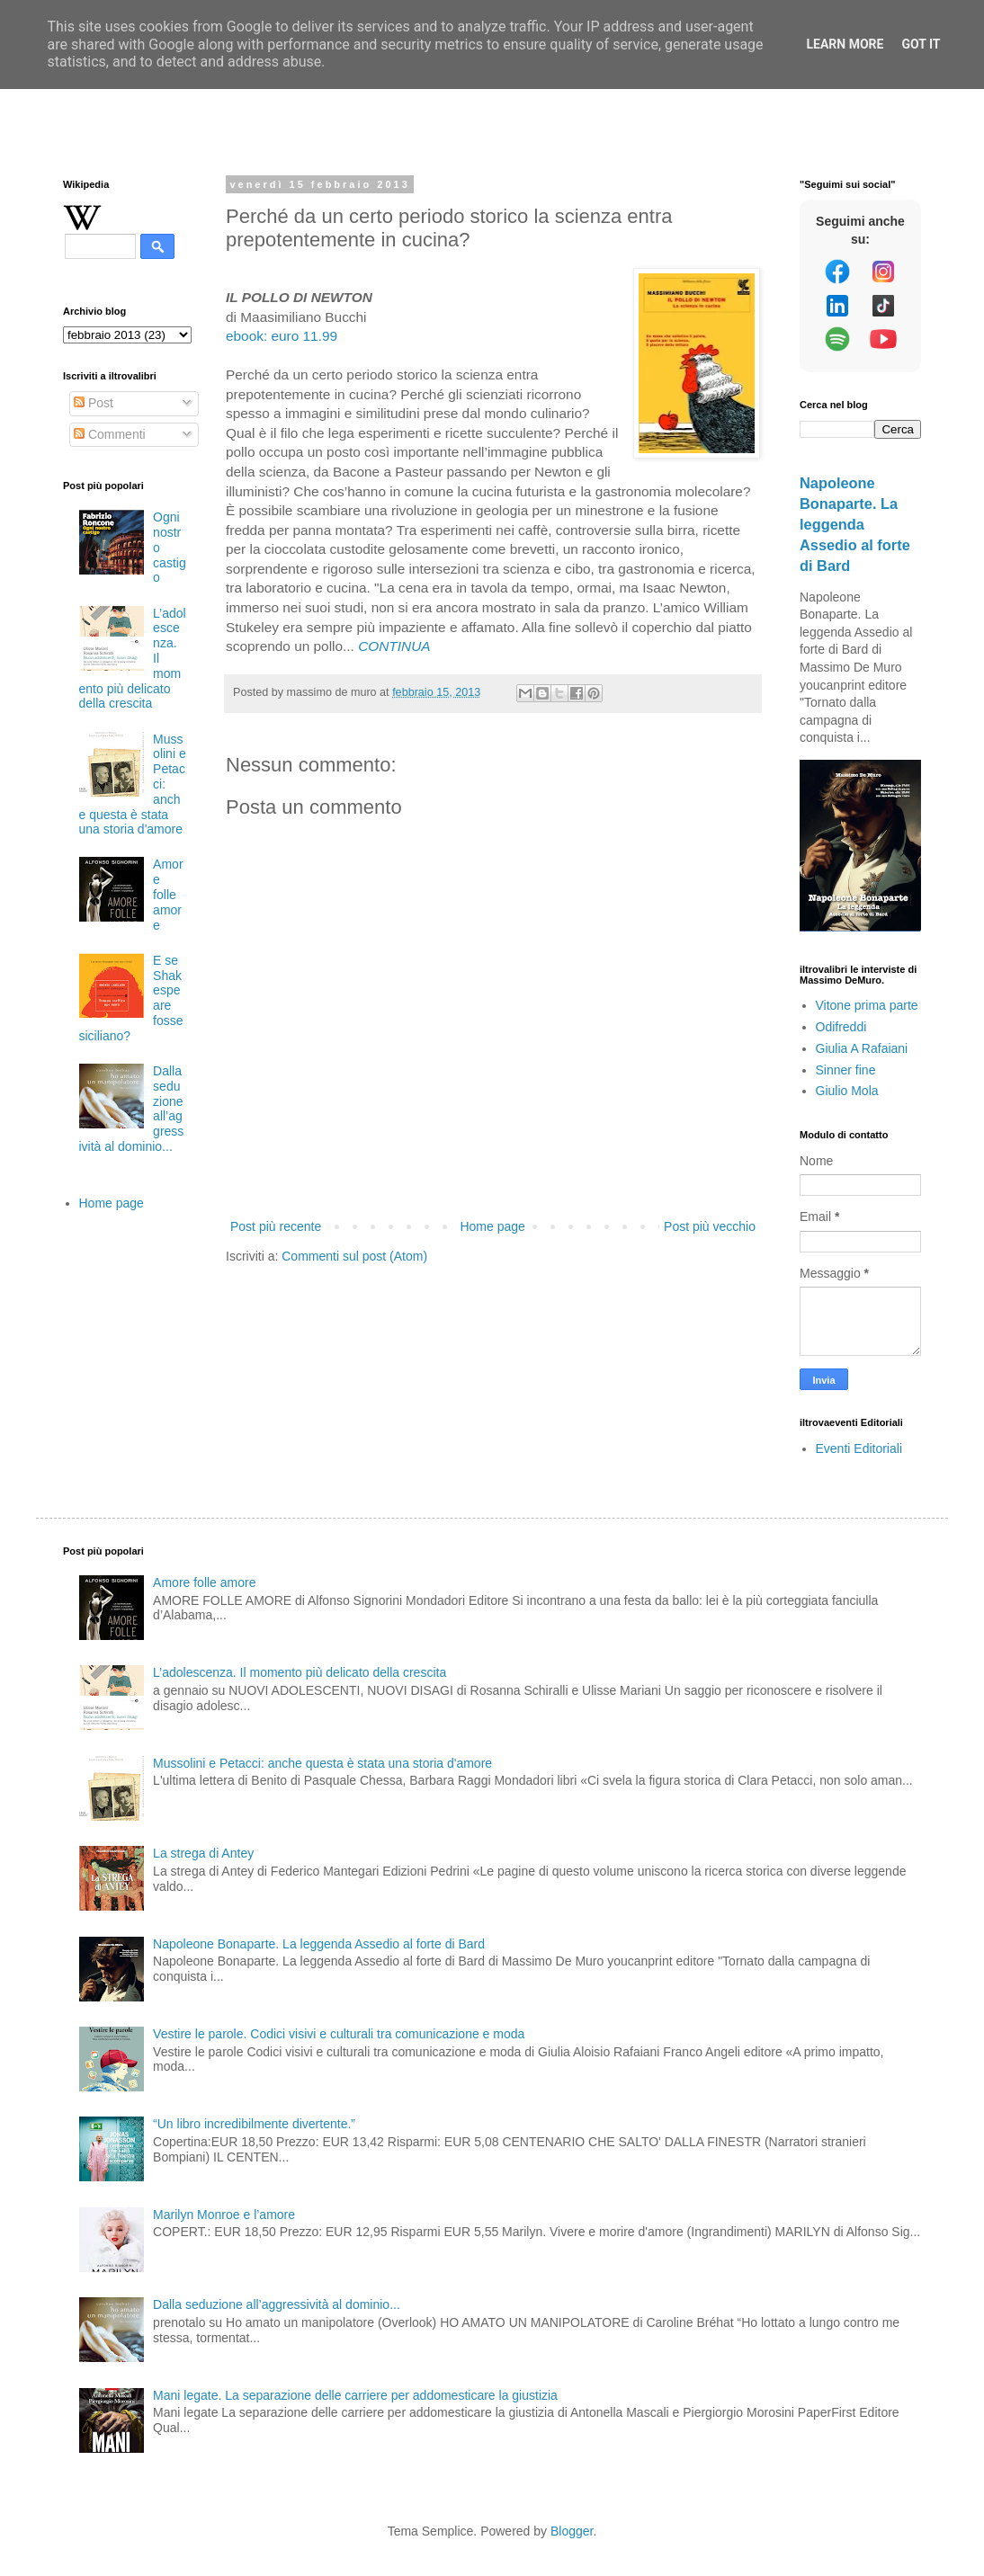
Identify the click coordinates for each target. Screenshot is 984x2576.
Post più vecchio (710, 1226)
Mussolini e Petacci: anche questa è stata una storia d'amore (322, 1763)
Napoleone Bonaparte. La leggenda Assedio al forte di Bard (855, 524)
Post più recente (275, 1226)
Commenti (110, 434)
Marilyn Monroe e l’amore (224, 2214)
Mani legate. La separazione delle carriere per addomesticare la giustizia (355, 2395)
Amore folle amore (168, 894)
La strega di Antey (203, 1853)
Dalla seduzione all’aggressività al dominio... (276, 2304)
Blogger (571, 2531)
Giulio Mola (847, 1090)
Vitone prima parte (867, 1005)
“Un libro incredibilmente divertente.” (254, 2124)
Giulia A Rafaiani (862, 1048)
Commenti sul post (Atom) (354, 1256)
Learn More (844, 44)
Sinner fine (846, 1070)
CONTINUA (394, 646)
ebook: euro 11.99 (281, 335)
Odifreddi (841, 1027)
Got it (920, 44)
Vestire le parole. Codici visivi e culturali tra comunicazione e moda (338, 2034)
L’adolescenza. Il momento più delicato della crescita (299, 1672)
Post (93, 403)
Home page (492, 1226)
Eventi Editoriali (859, 1448)
